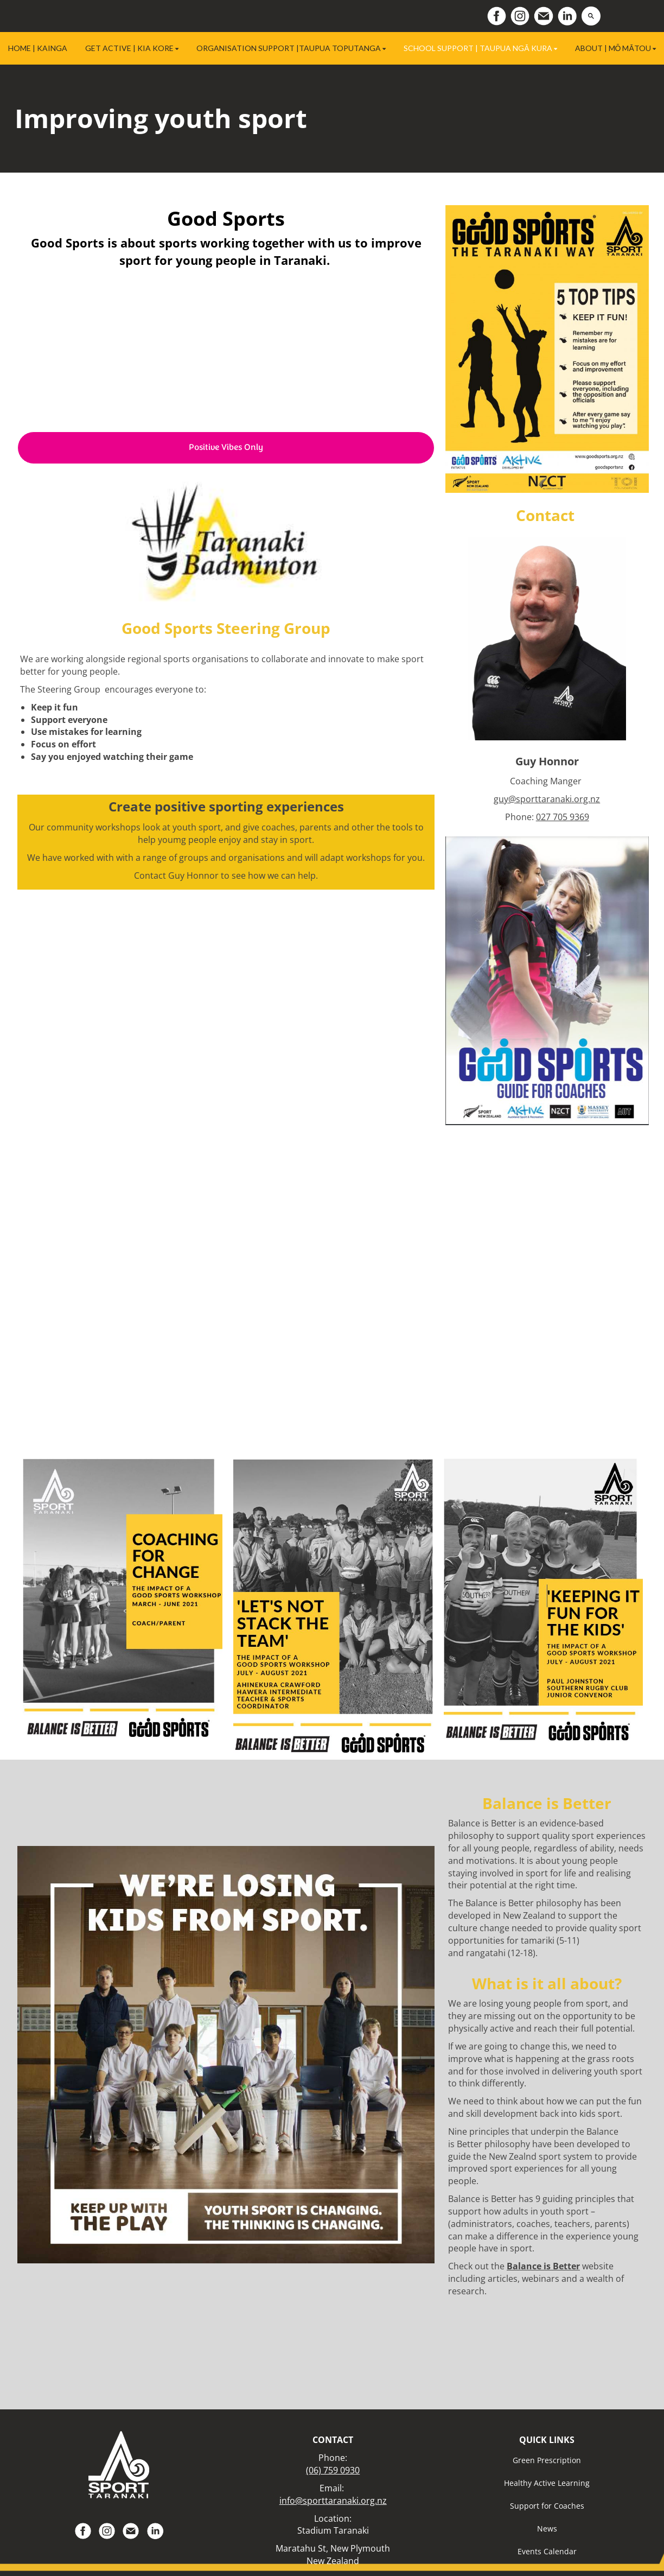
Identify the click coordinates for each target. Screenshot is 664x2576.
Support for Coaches (547, 2506)
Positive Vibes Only (226, 447)
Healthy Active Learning (547, 2483)
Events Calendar (547, 2551)
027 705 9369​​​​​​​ (562, 817)
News (547, 2528)
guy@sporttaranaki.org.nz (547, 799)
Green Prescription (547, 2460)
